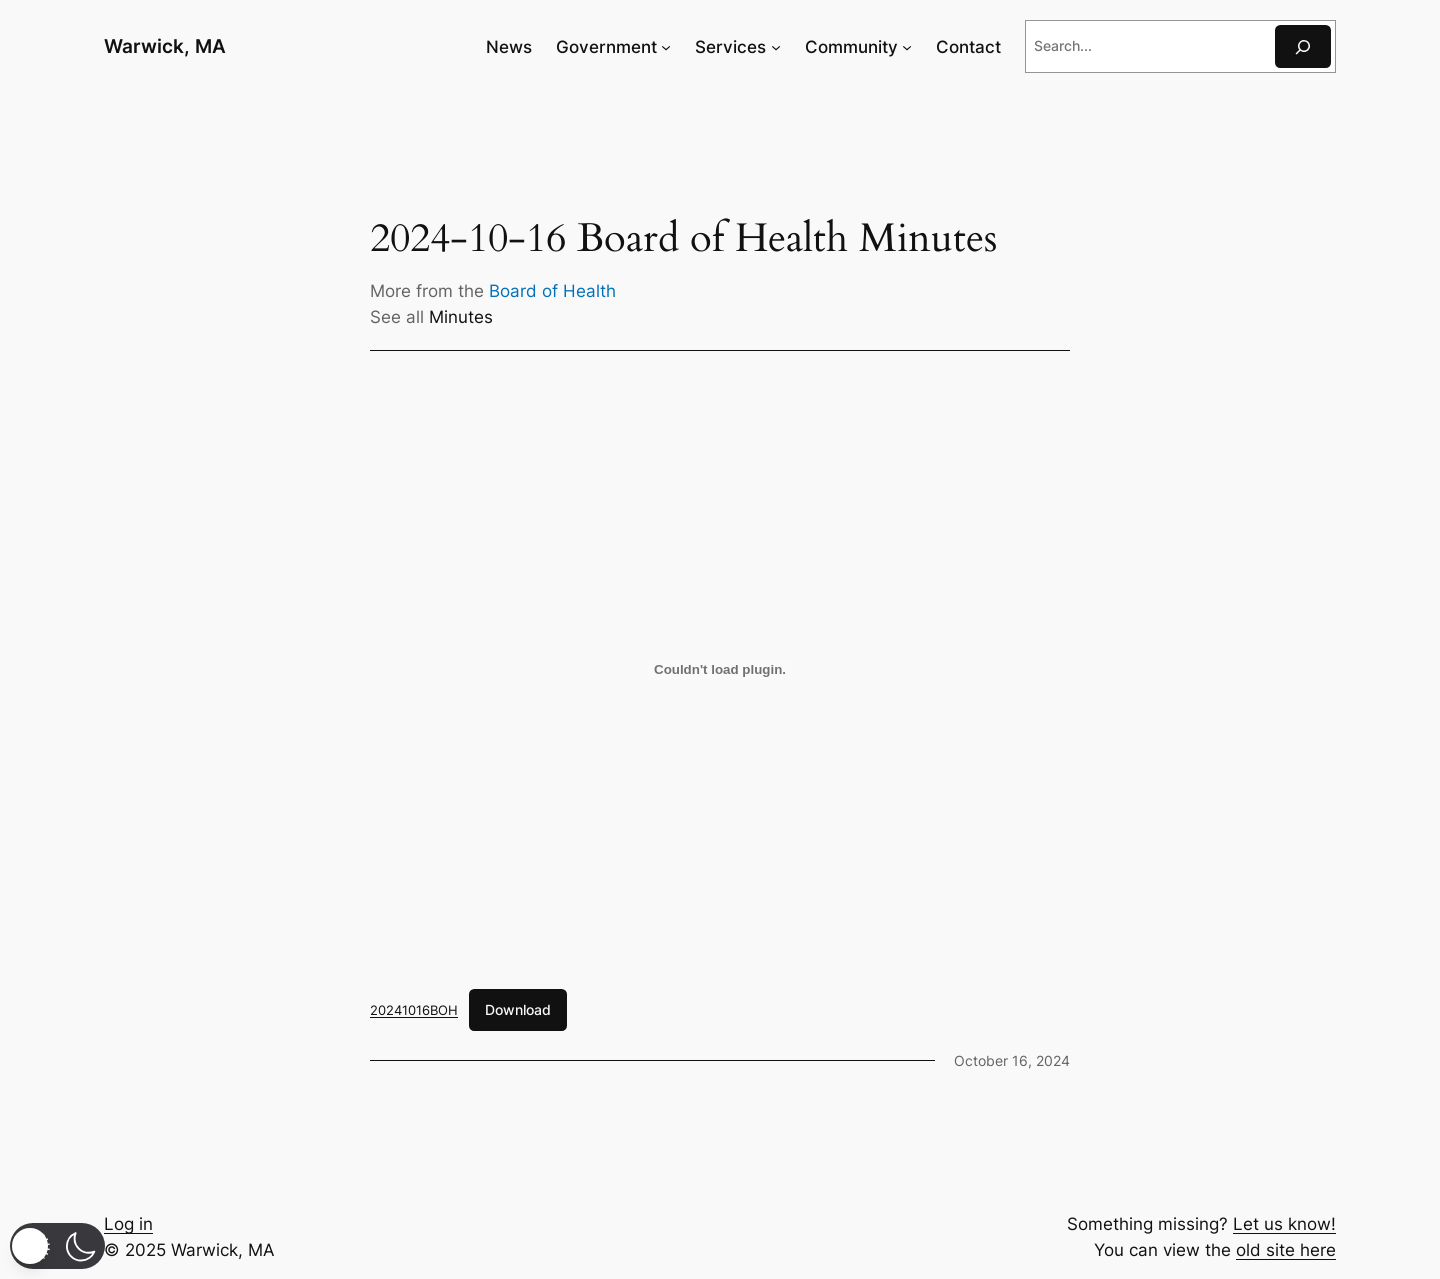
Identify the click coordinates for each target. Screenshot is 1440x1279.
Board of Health (552, 291)
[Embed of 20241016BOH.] (720, 670)
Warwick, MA (165, 46)
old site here (1286, 1250)
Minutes (461, 317)
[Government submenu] (666, 47)
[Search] (1303, 46)
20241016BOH (414, 1010)
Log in (128, 1224)
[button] (57, 1246)
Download (518, 1009)
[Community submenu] (907, 47)
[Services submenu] (776, 47)
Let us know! (1284, 1224)
